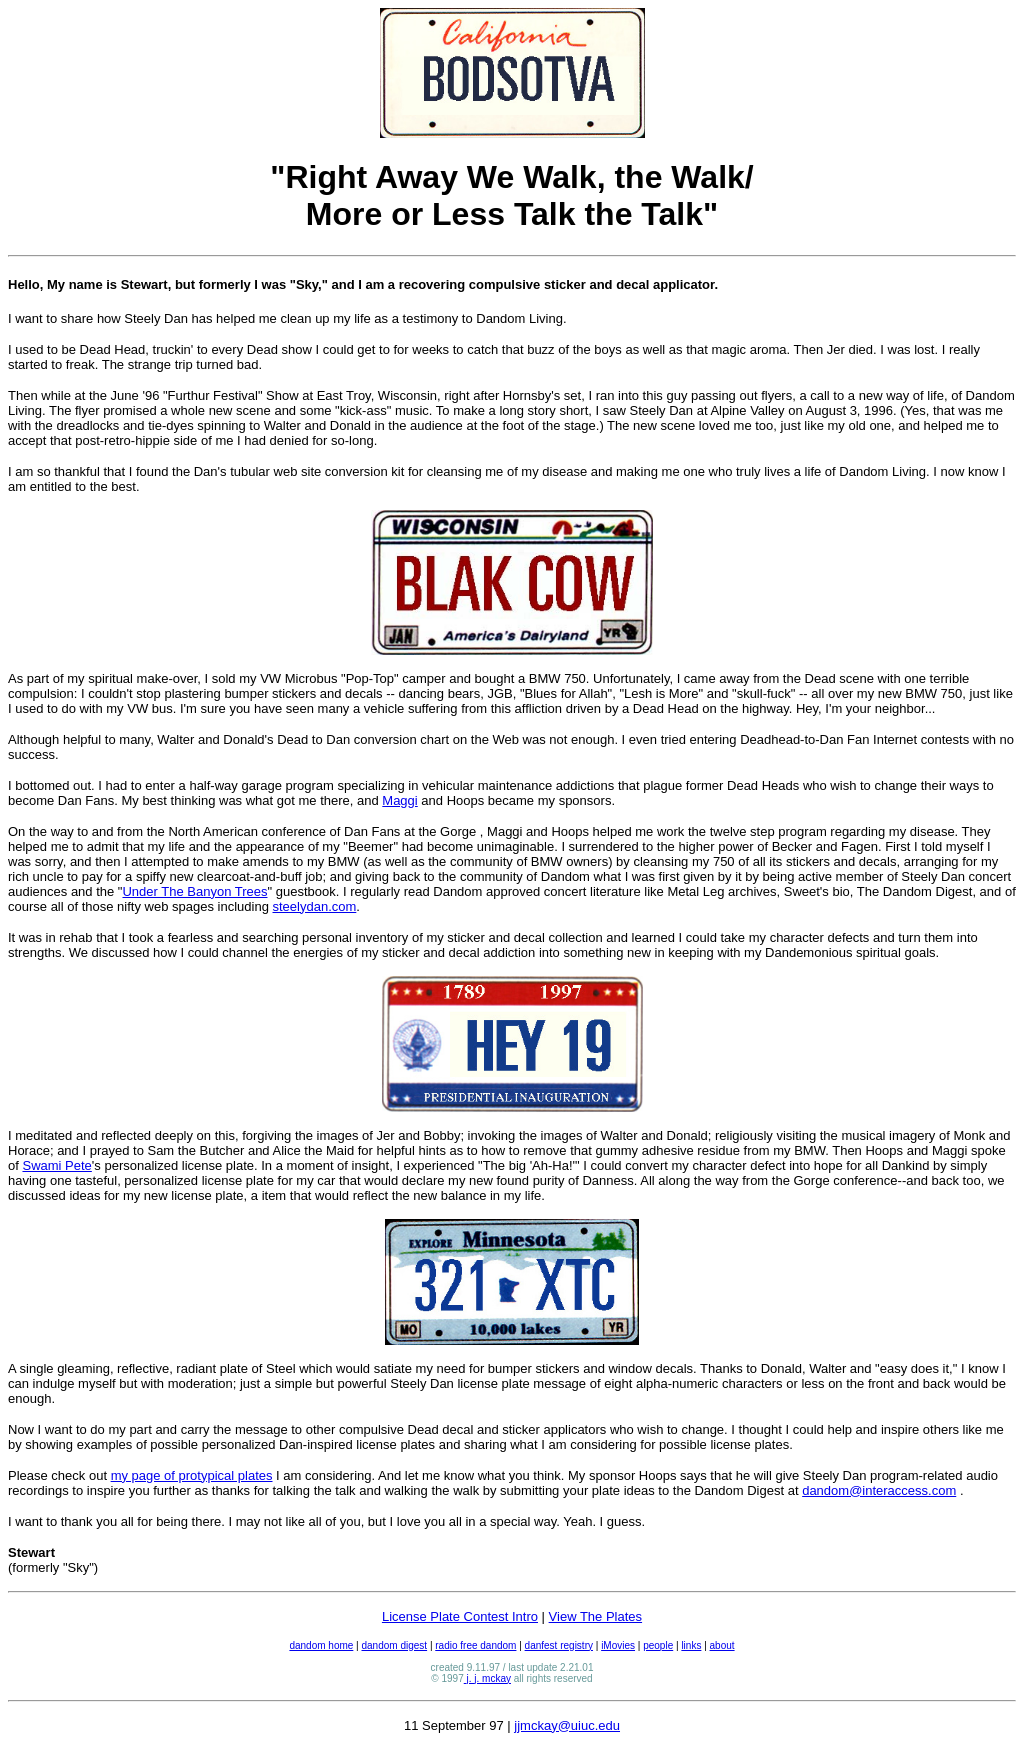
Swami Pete (56, 1165)
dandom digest (395, 1645)
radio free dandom (475, 1645)
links (691, 1645)
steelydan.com (315, 906)
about (722, 1645)
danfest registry (559, 1645)
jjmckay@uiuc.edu (567, 1725)
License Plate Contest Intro (460, 1616)
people (658, 1645)
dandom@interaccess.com (879, 1490)
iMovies (618, 1645)
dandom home (321, 1645)
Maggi (399, 800)
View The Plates (595, 1616)
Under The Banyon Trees (194, 891)
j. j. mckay (487, 1678)
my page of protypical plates (192, 1475)
